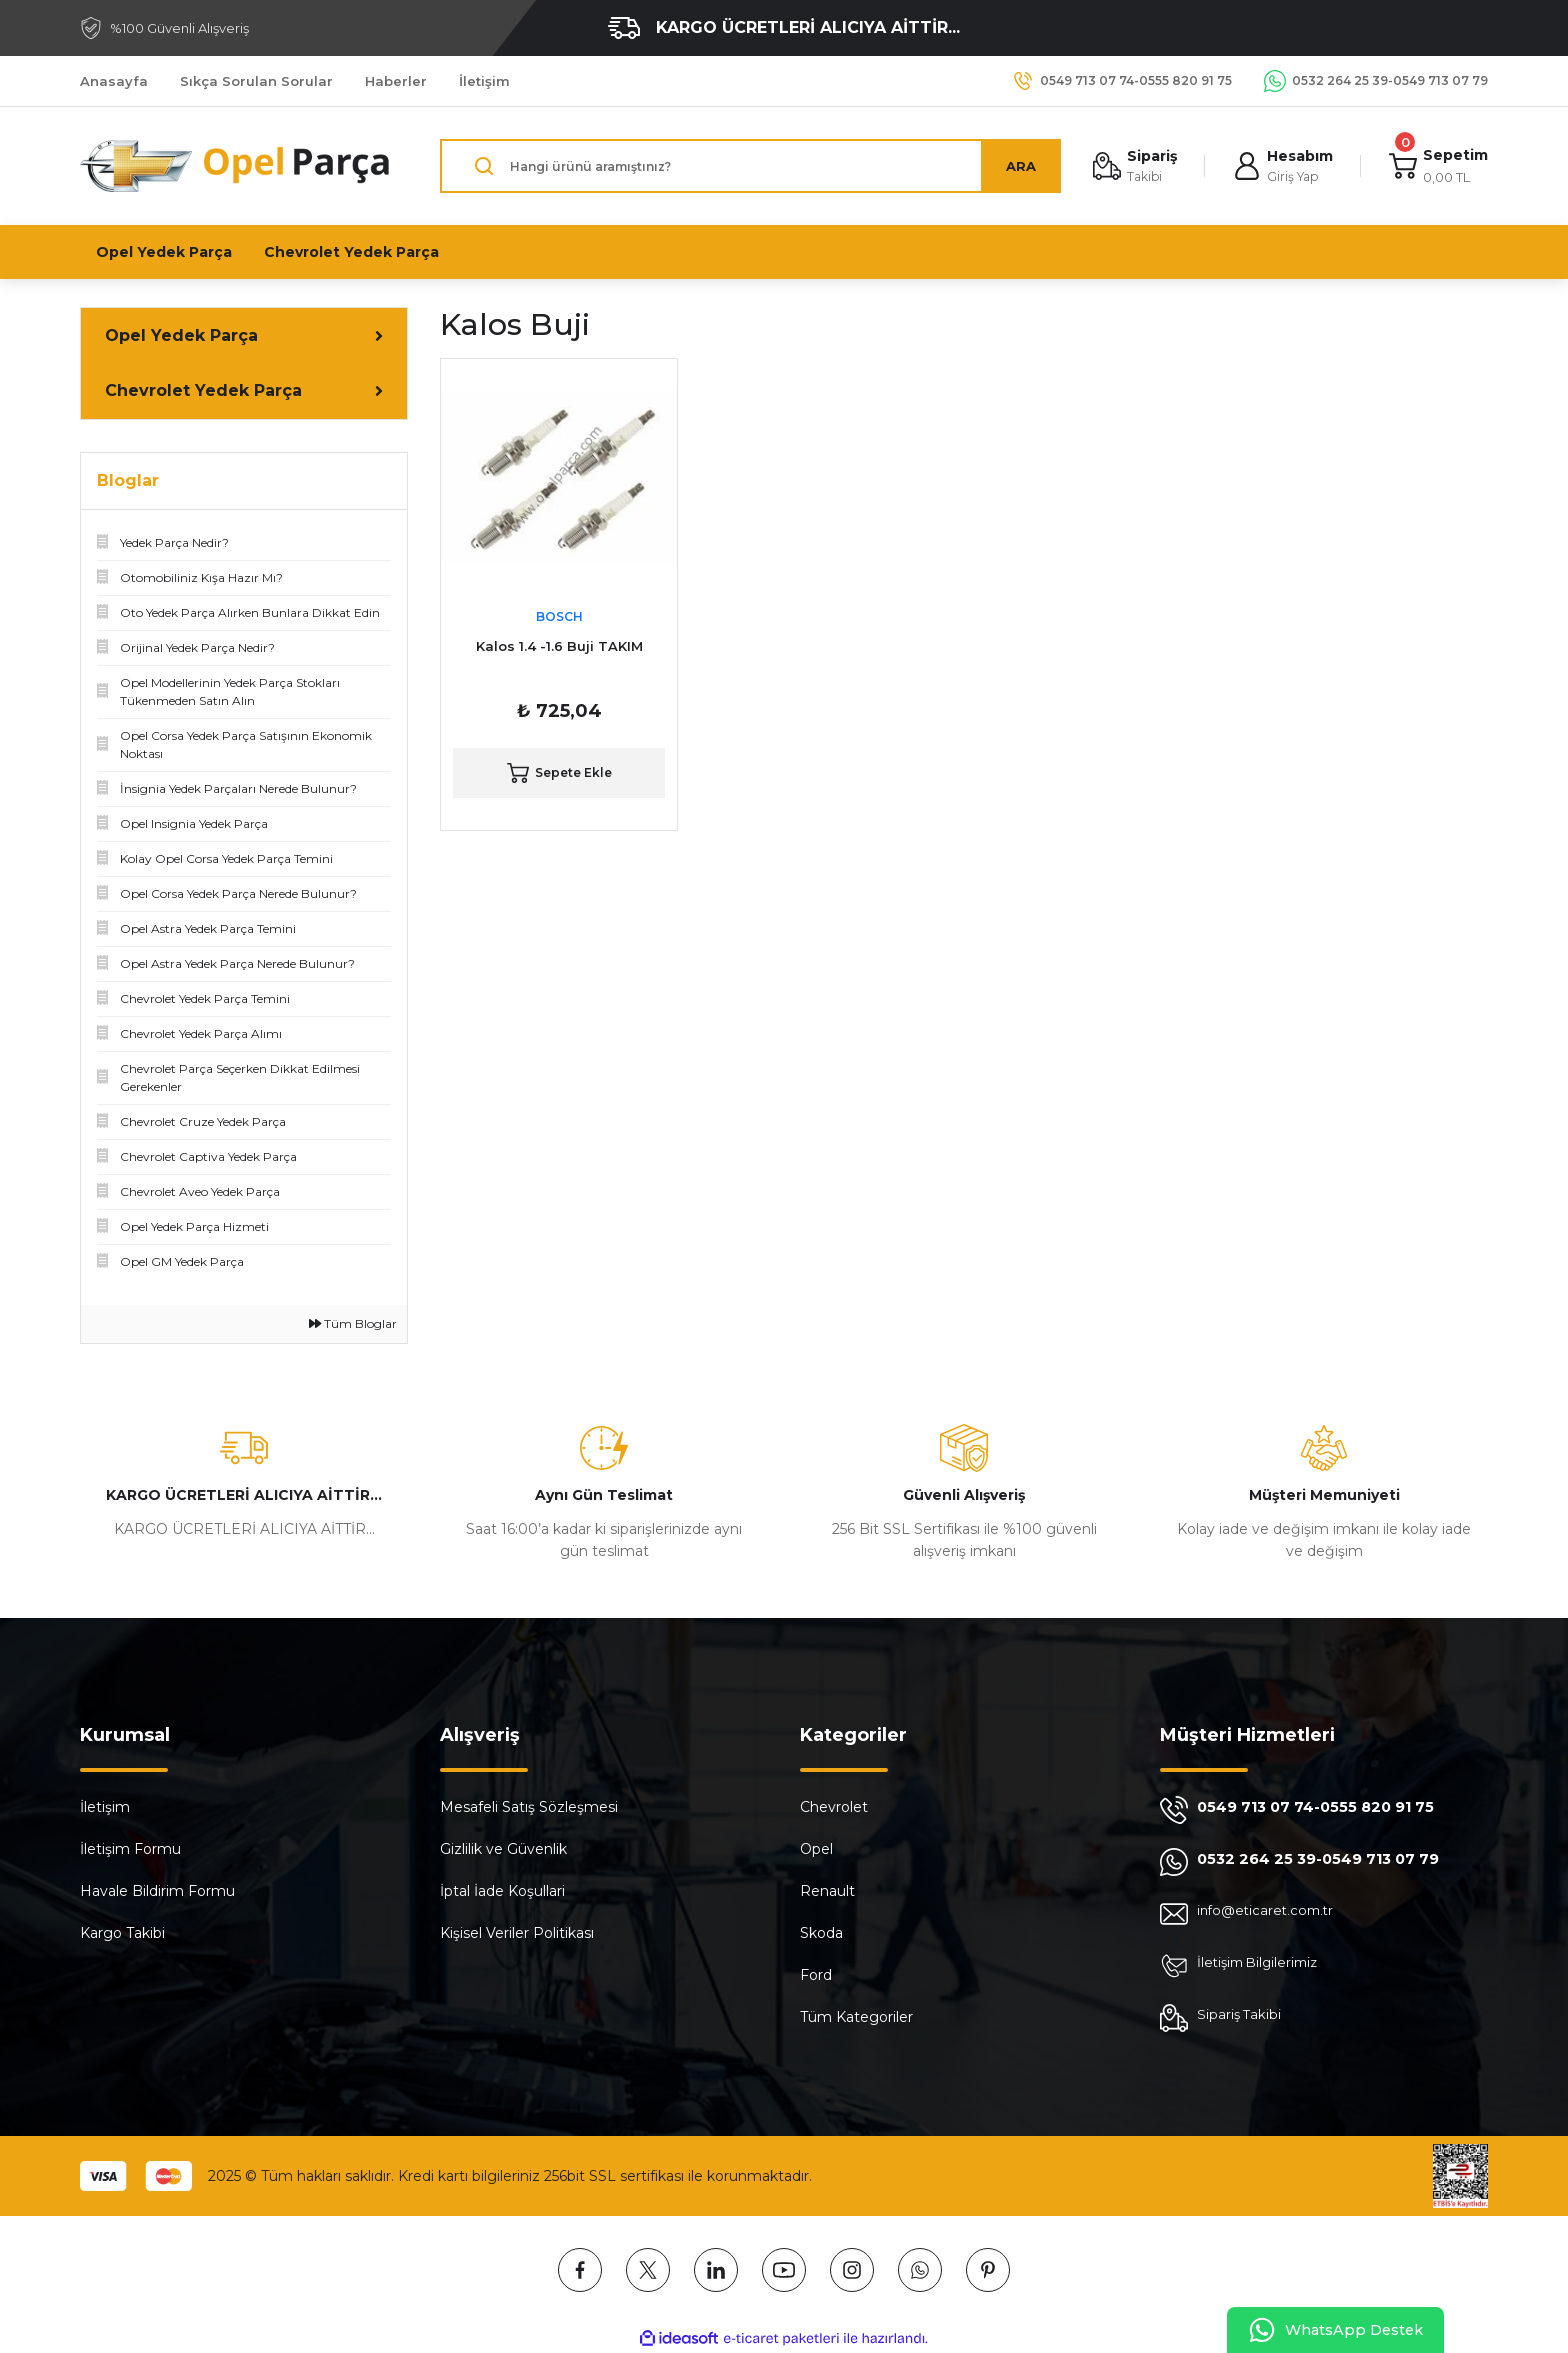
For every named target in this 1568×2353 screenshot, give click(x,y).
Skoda (821, 1933)
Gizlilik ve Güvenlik (503, 1849)
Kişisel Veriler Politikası (517, 1933)
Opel (816, 1849)
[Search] (747, 166)
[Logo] (236, 166)
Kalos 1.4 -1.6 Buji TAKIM (559, 646)
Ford (816, 1975)
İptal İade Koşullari (502, 1891)
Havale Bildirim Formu (157, 1891)
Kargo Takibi (122, 1933)
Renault (827, 1891)
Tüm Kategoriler (856, 2017)
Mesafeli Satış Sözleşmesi (529, 1807)
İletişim (105, 1807)
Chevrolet (834, 1807)
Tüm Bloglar (353, 1323)
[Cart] (1437, 166)
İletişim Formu (130, 1849)
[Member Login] (1280, 166)
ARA (1015, 166)
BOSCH (559, 617)
